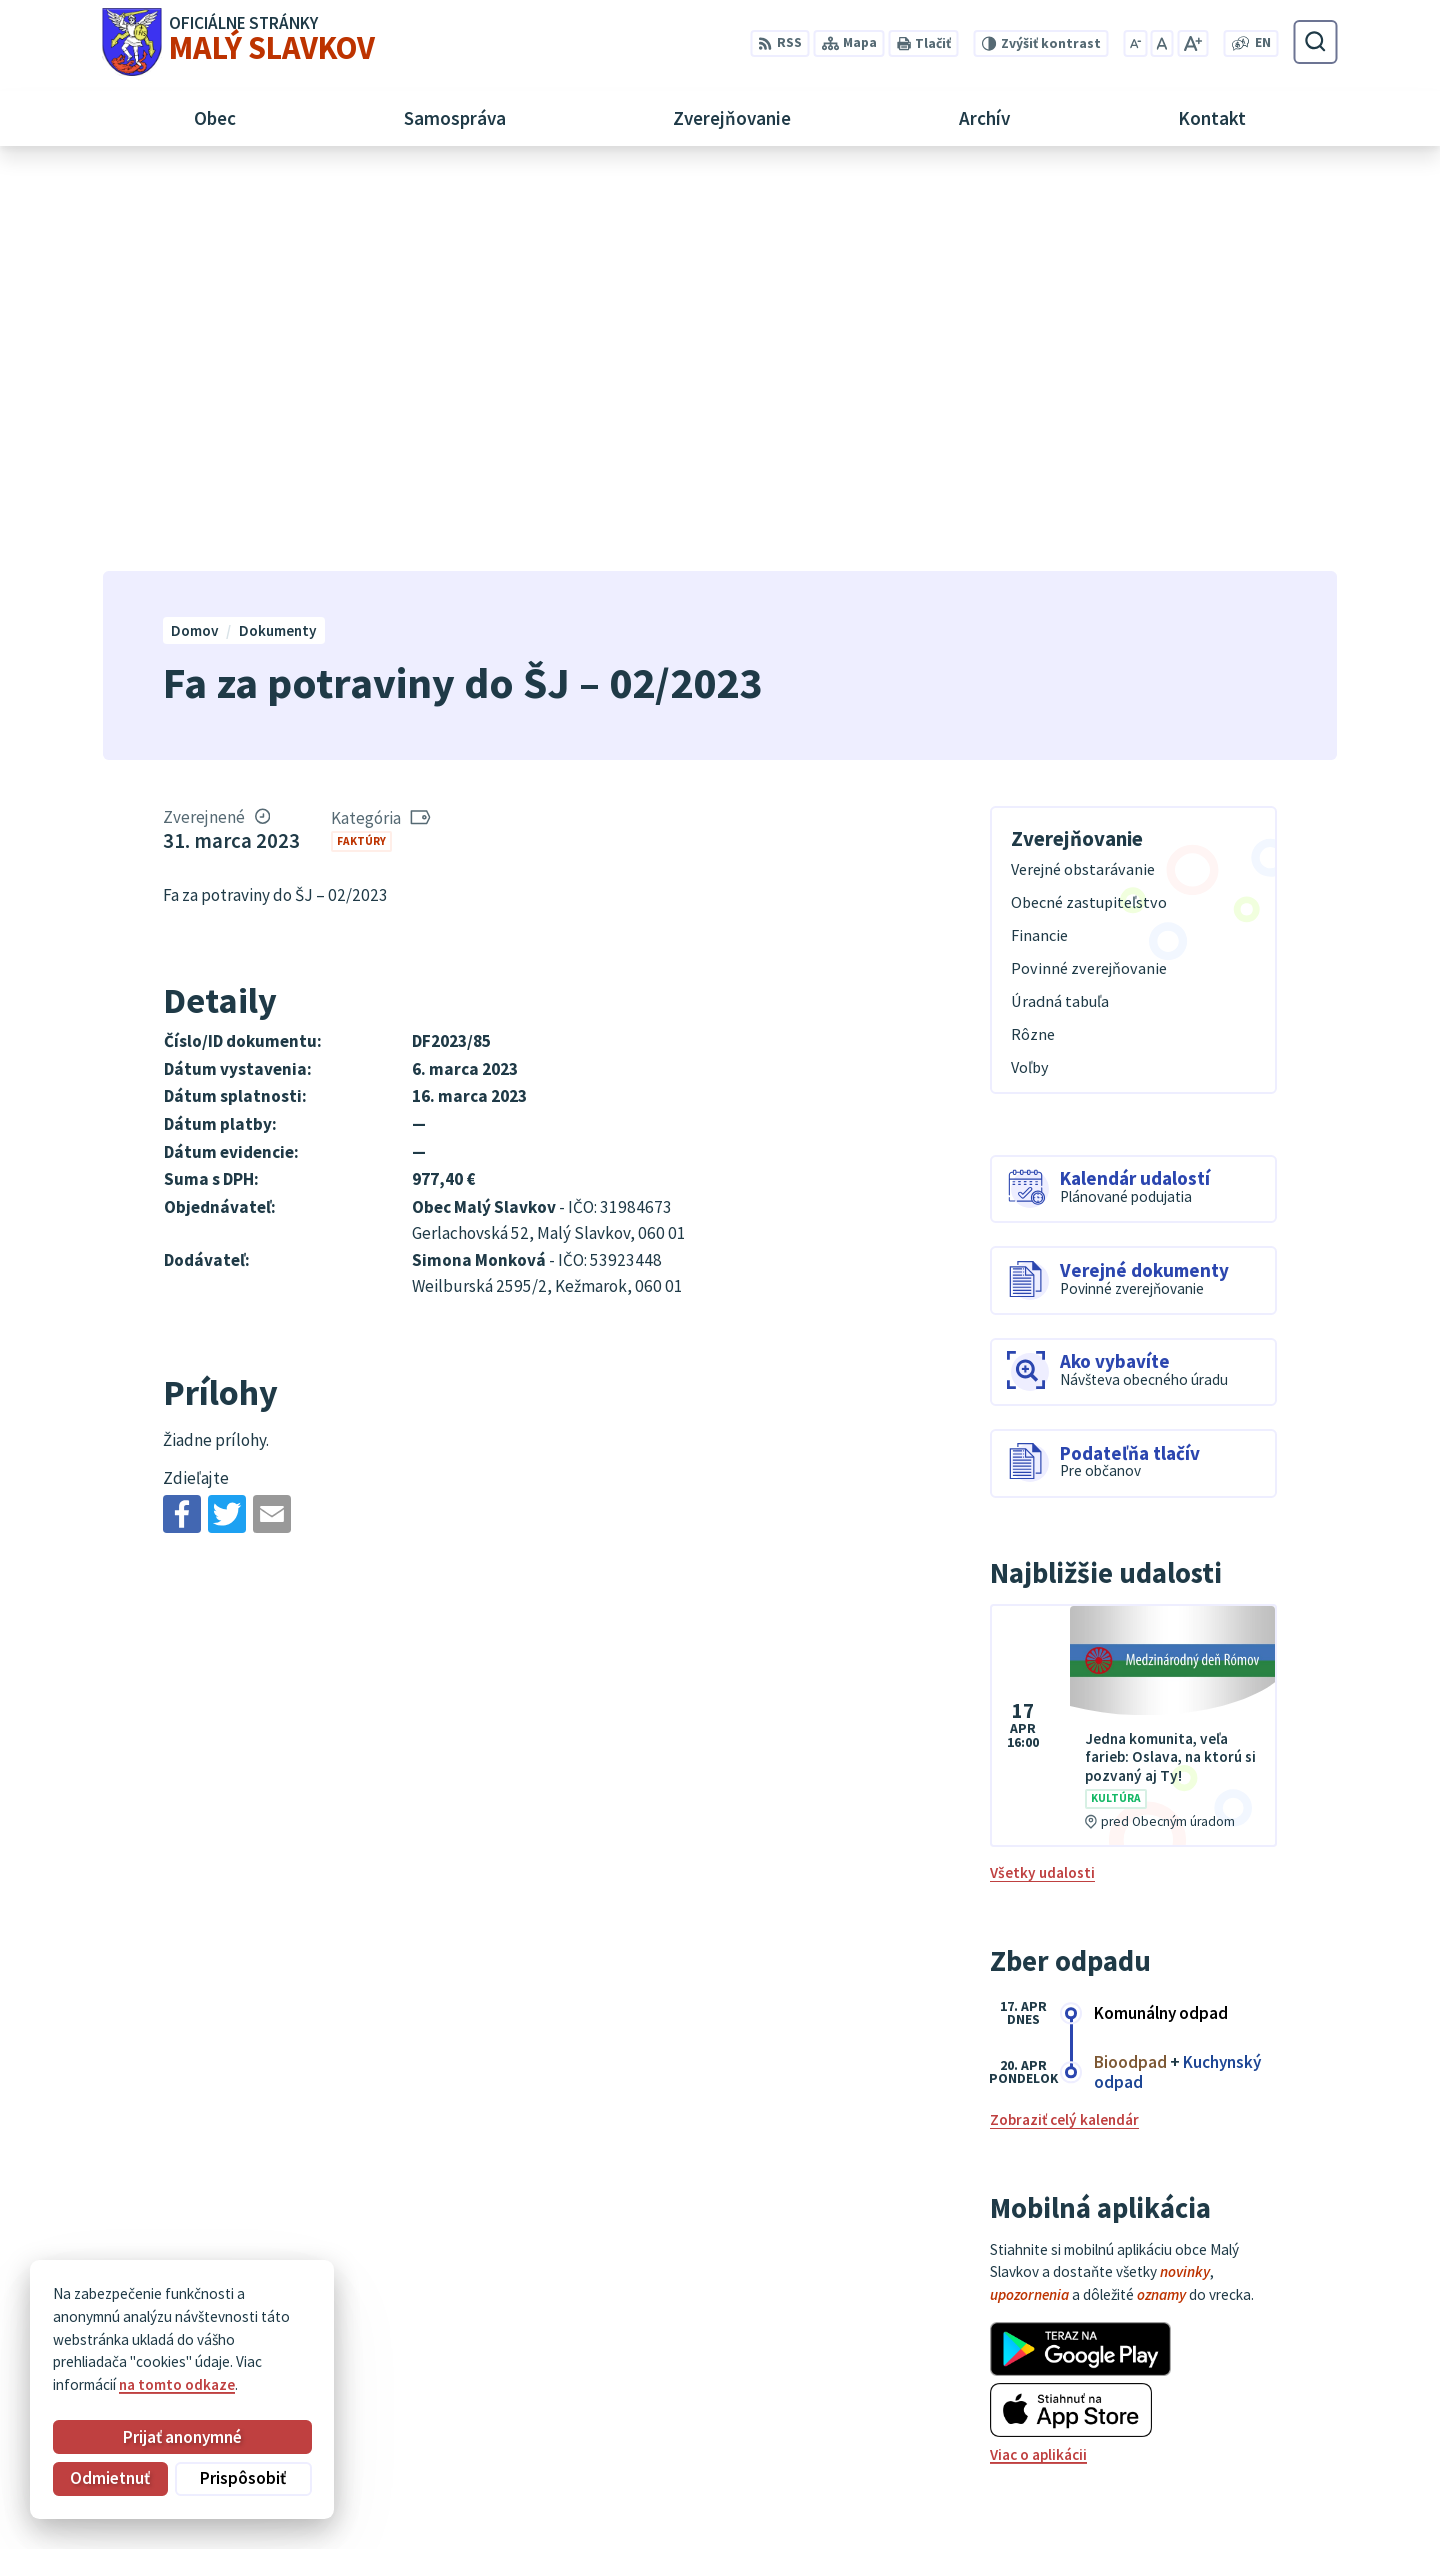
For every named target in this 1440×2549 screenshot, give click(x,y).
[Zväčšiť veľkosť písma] (1192, 43)
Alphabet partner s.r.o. (348, 2307)
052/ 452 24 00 (1236, 2430)
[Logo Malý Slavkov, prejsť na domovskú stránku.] (238, 42)
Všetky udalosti (1042, 1477)
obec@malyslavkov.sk (1263, 2453)
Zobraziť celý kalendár (1064, 1724)
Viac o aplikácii (1038, 2059)
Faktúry (361, 445)
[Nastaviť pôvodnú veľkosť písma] (1162, 43)
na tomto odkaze (177, 2384)
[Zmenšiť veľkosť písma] (1135, 43)
